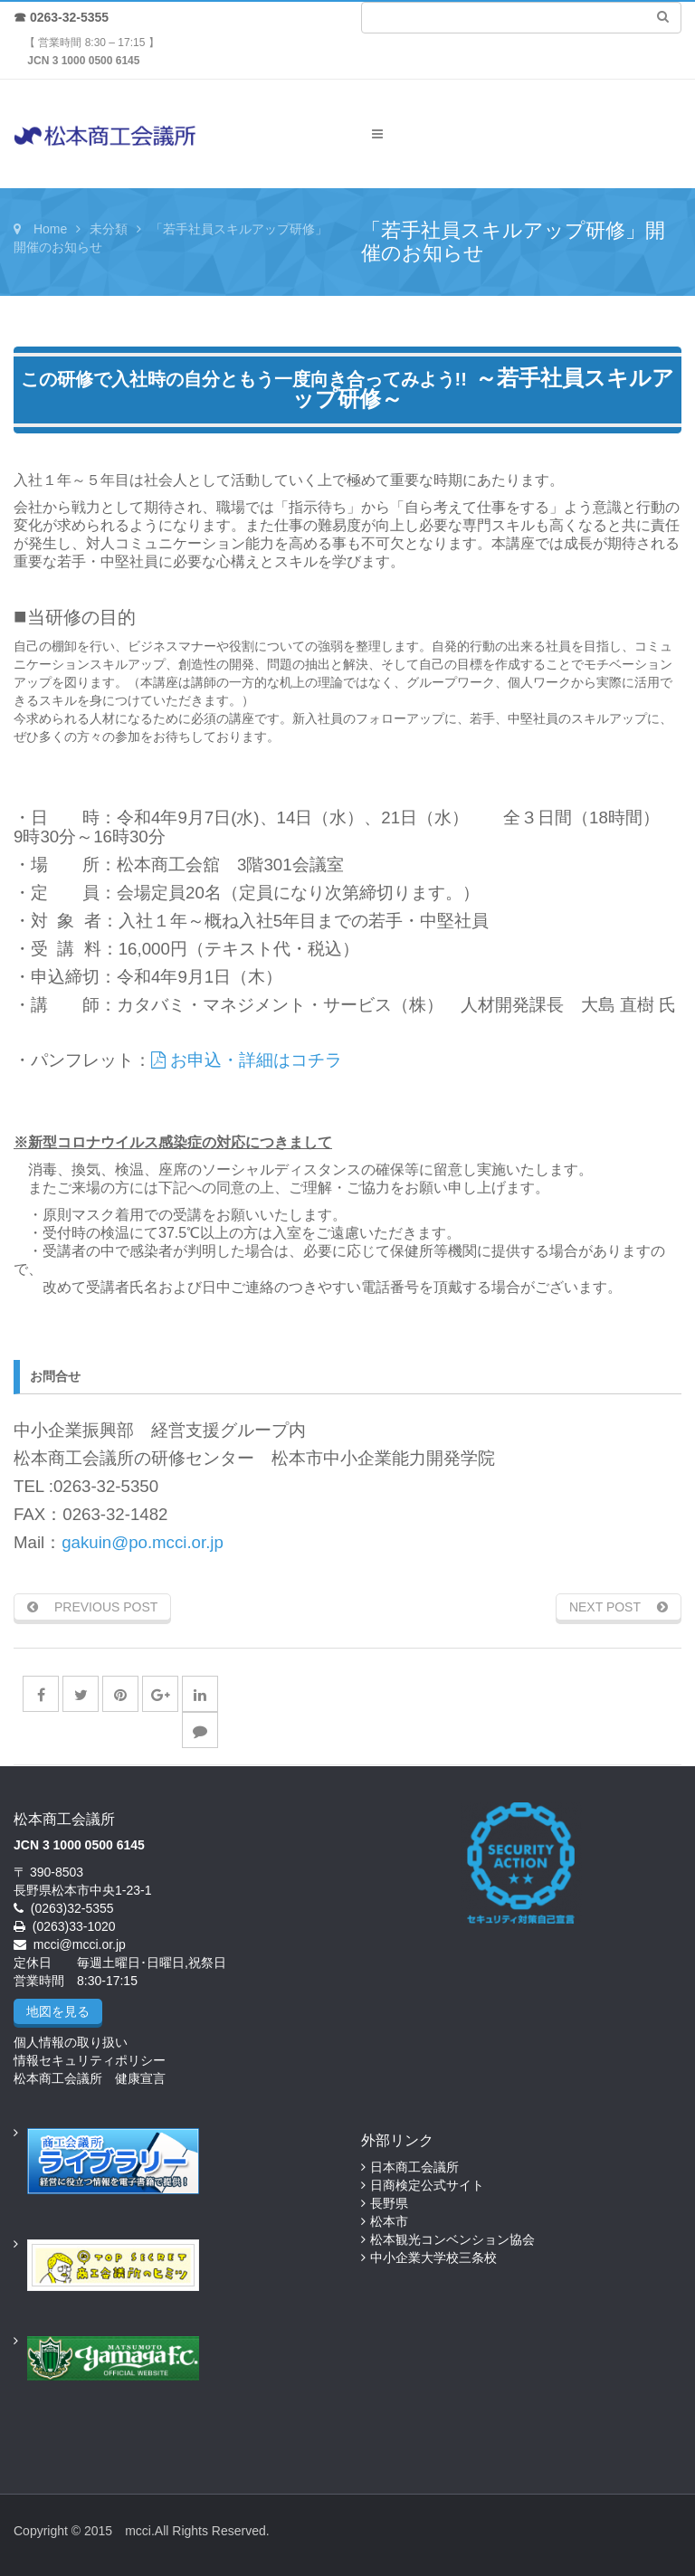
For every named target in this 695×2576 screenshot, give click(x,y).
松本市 (389, 2221)
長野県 (389, 2203)
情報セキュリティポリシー (90, 2060)
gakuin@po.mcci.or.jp (143, 1542)
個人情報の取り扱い (71, 2042)
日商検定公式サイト (427, 2185)
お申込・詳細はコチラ (246, 1059)
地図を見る (58, 2011)
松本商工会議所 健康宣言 (90, 2078)
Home (50, 229)
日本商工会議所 (414, 2167)
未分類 (109, 229)
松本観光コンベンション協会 (452, 2239)
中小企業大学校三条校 (433, 2257)
